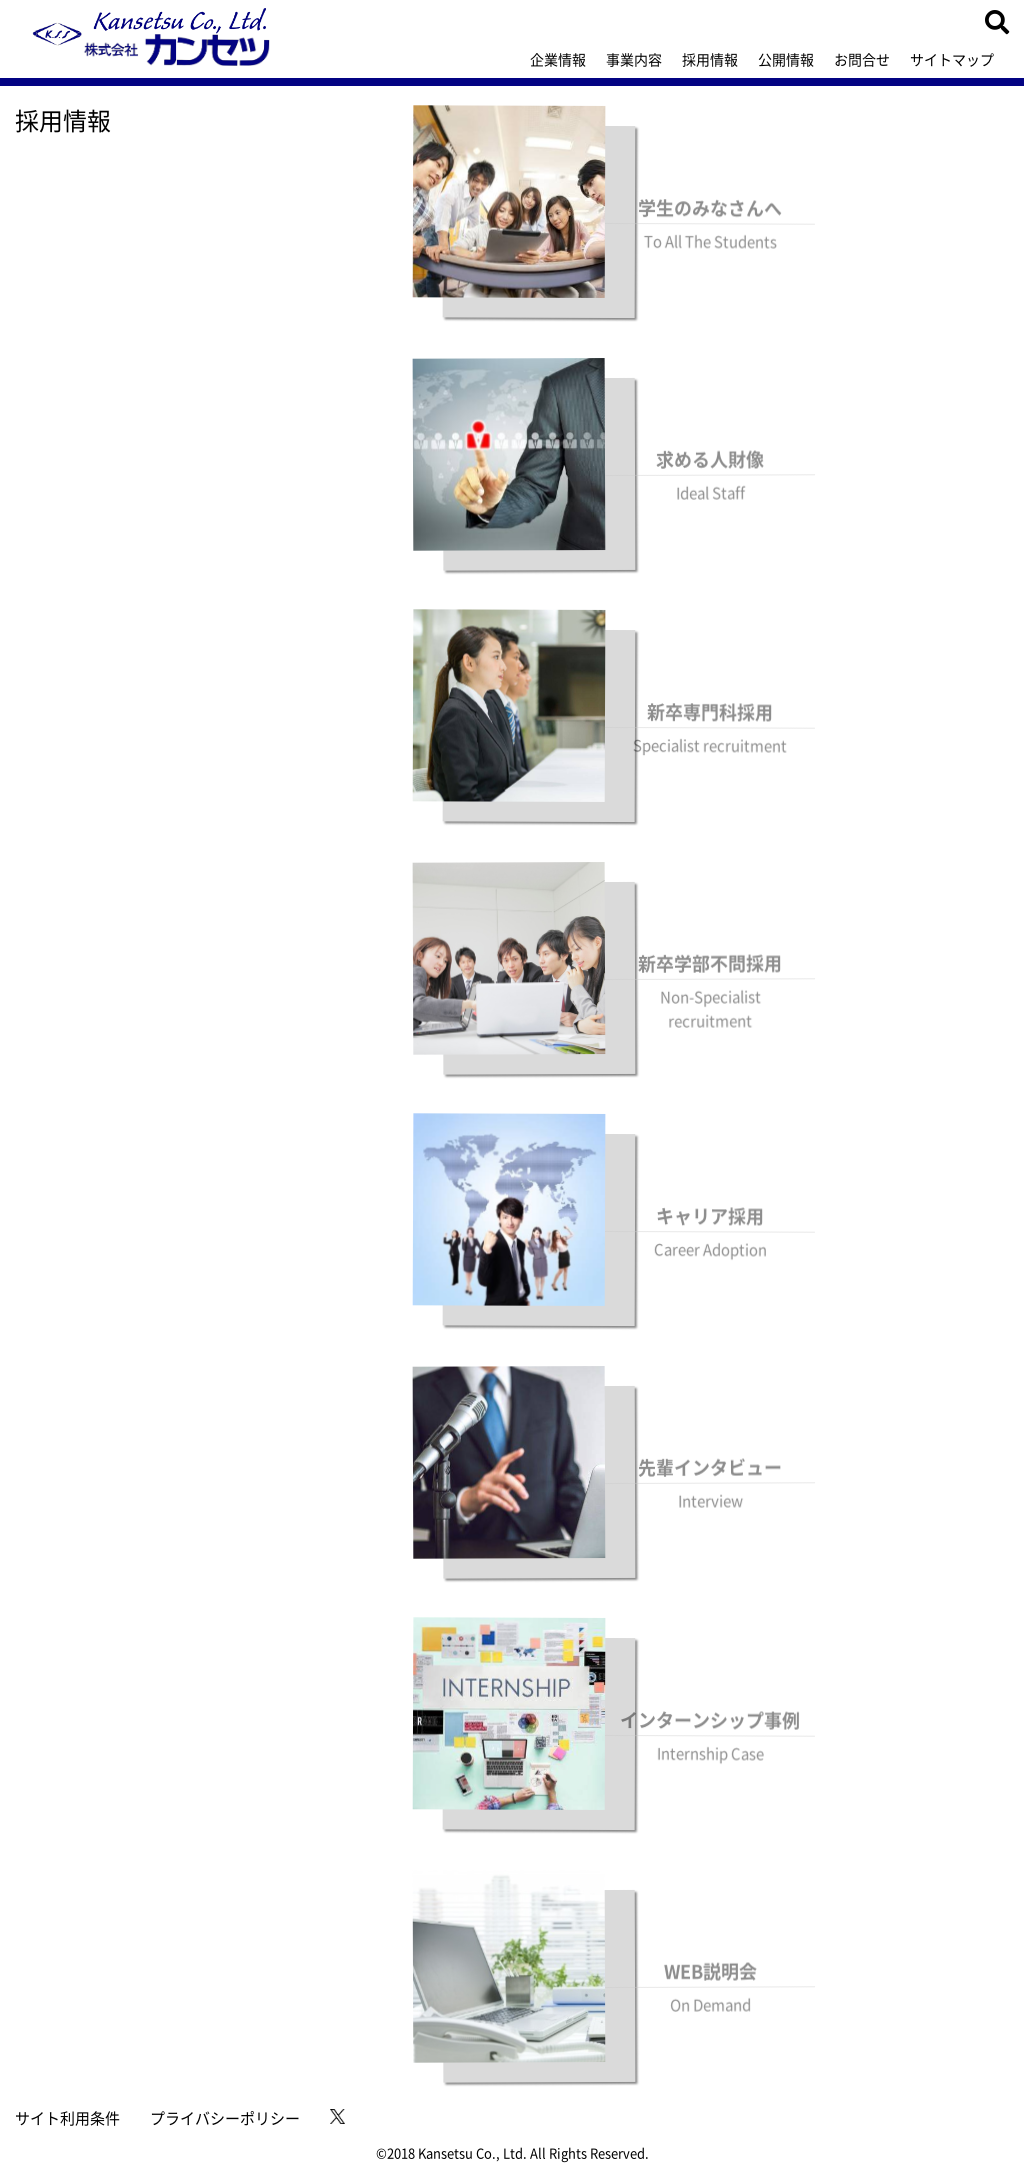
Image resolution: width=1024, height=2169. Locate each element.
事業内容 (634, 59)
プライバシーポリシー (225, 2118)
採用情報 (710, 59)
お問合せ (862, 59)
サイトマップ (952, 59)
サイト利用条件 (67, 2118)
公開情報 (786, 59)
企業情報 (558, 59)
